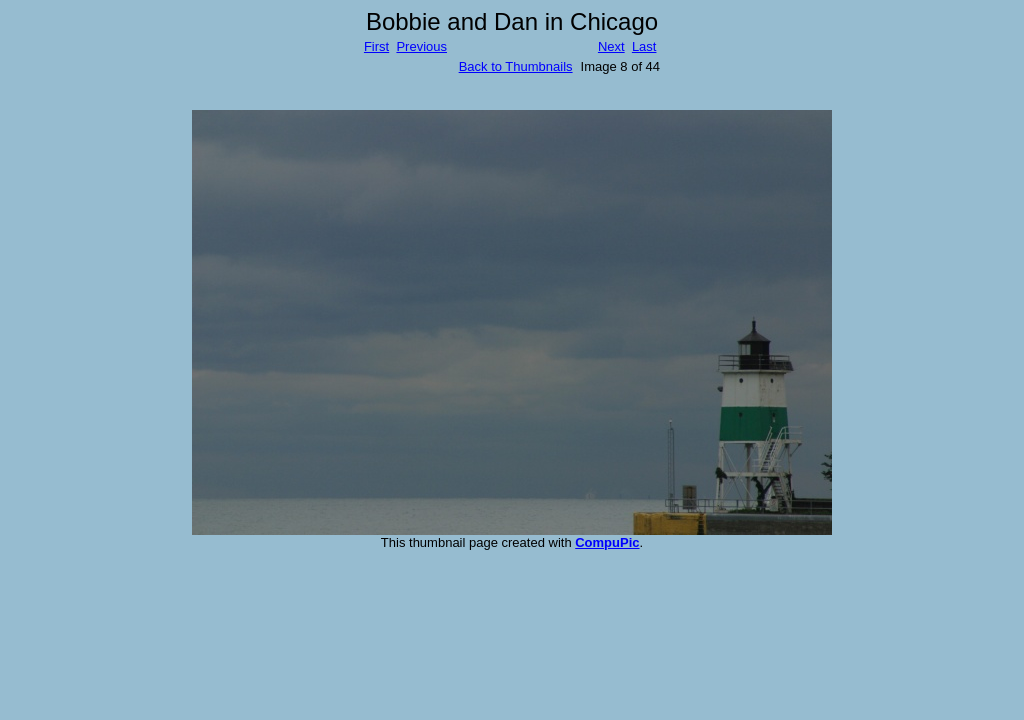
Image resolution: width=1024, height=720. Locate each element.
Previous (421, 46)
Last (644, 46)
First (376, 46)
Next (611, 46)
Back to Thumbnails (516, 66)
